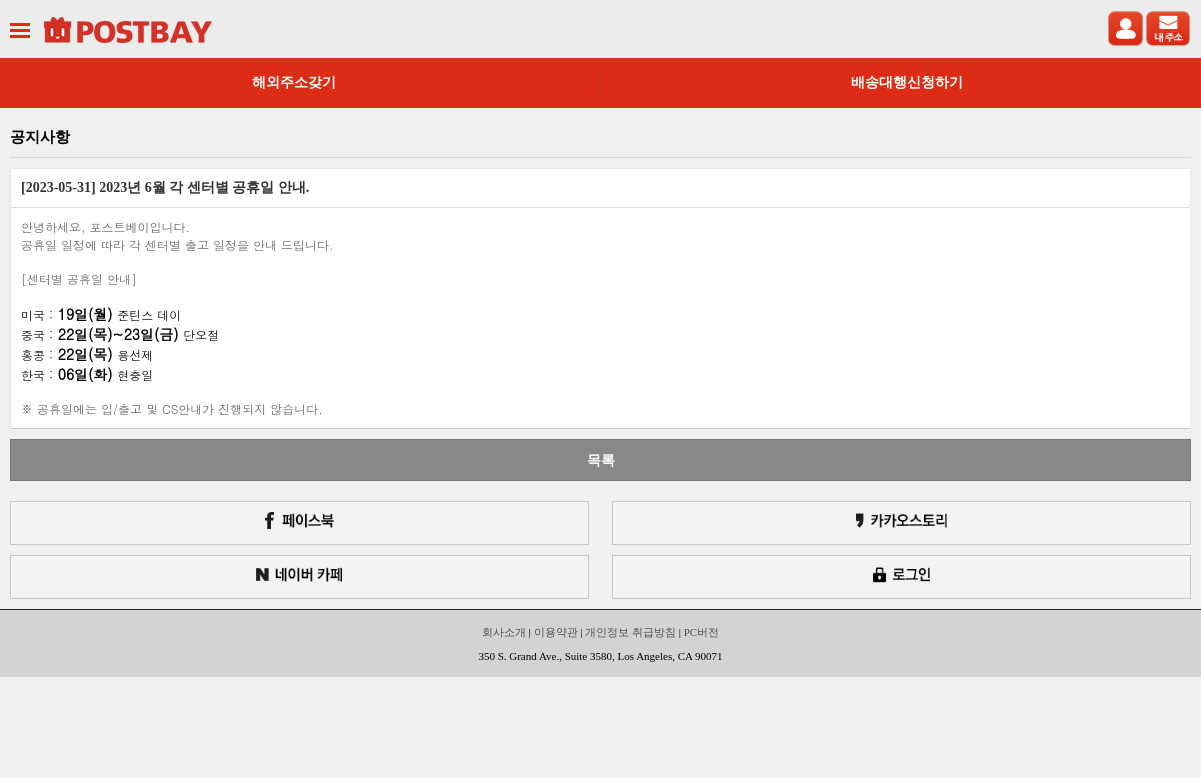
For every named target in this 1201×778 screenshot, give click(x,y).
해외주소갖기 (294, 82)
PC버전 (701, 632)
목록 (601, 460)
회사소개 (504, 632)
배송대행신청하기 (907, 82)
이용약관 (556, 632)
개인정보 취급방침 (630, 632)
